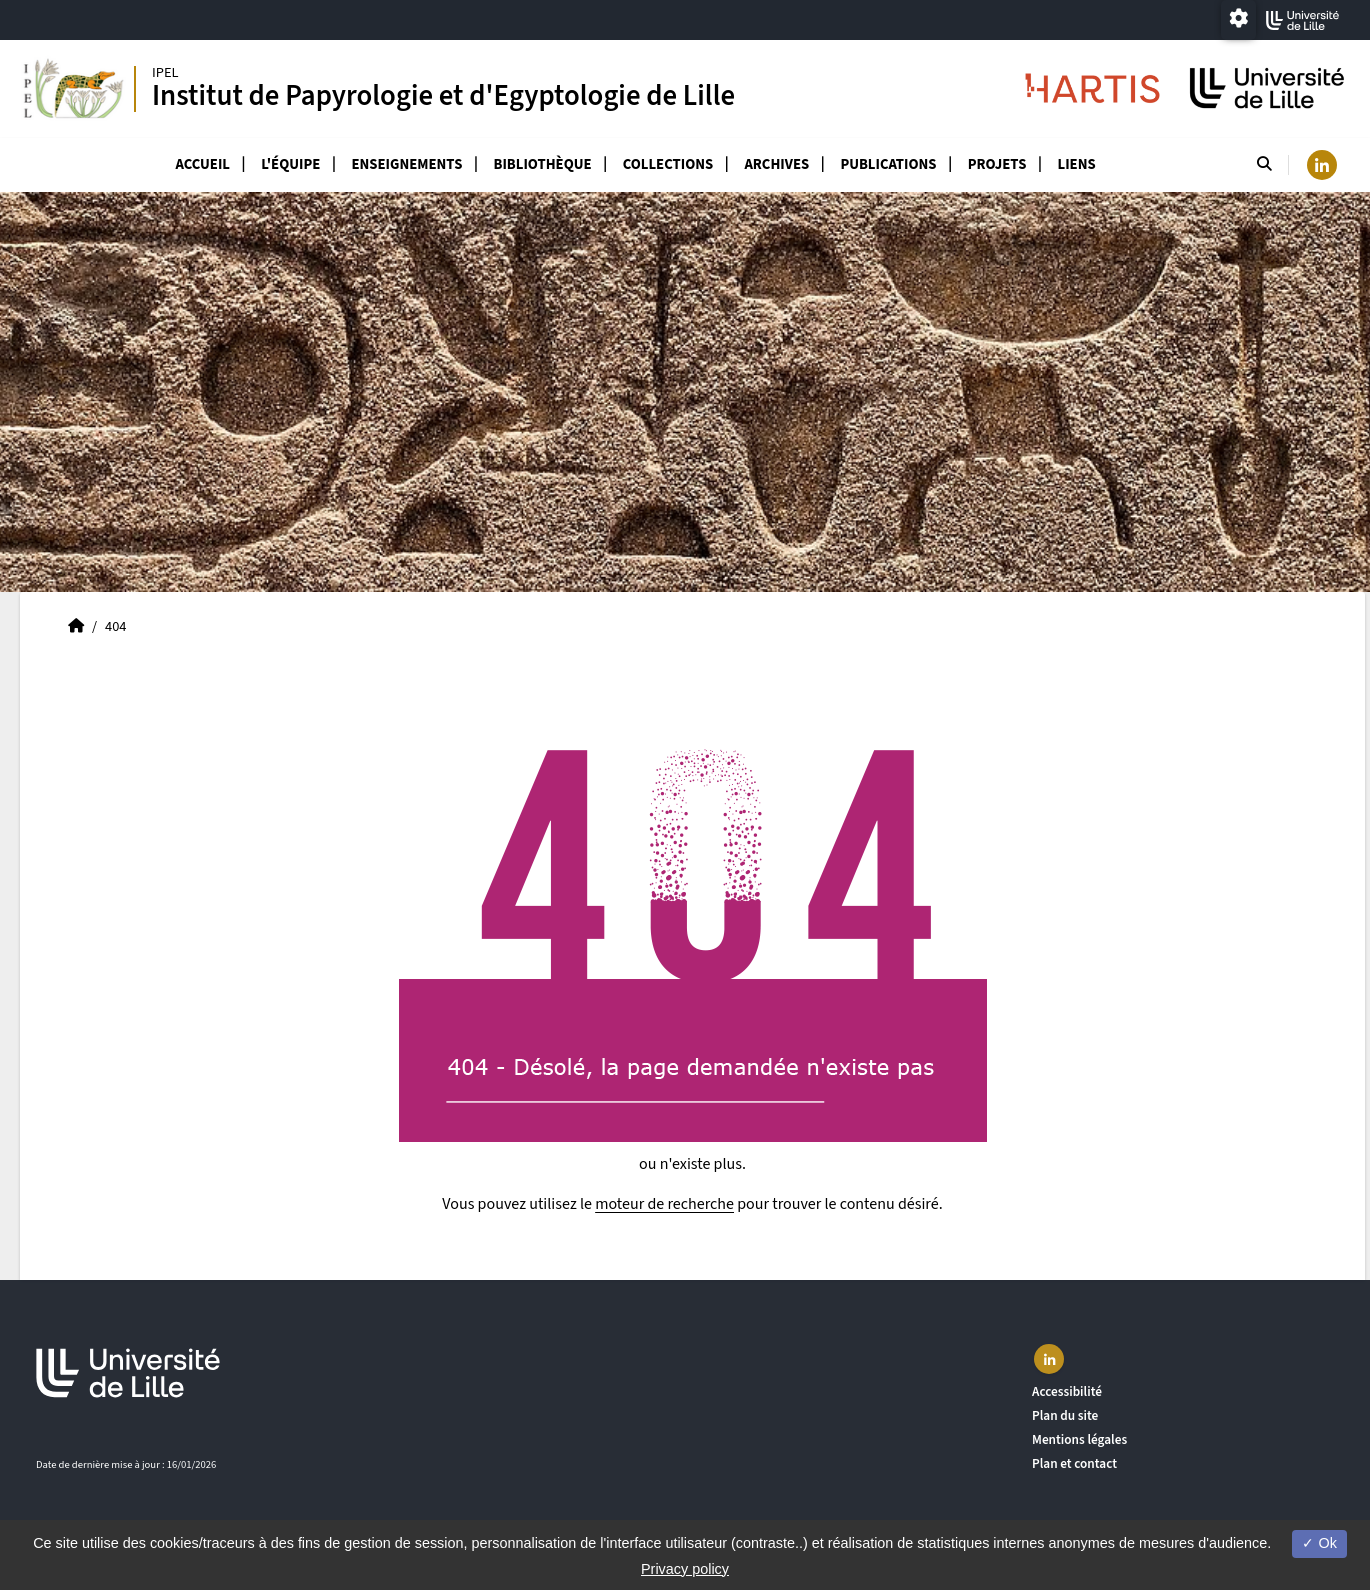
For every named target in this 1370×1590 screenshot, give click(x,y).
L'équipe (290, 164)
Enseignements (407, 164)
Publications (888, 164)
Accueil (202, 164)
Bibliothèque (543, 164)
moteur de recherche (664, 1204)
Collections (668, 164)
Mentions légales (1079, 1439)
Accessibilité (1067, 1391)
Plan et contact (1074, 1463)
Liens (1077, 164)
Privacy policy (685, 1569)
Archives (776, 164)
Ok (1319, 1543)
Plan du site (1065, 1415)
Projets (997, 164)
